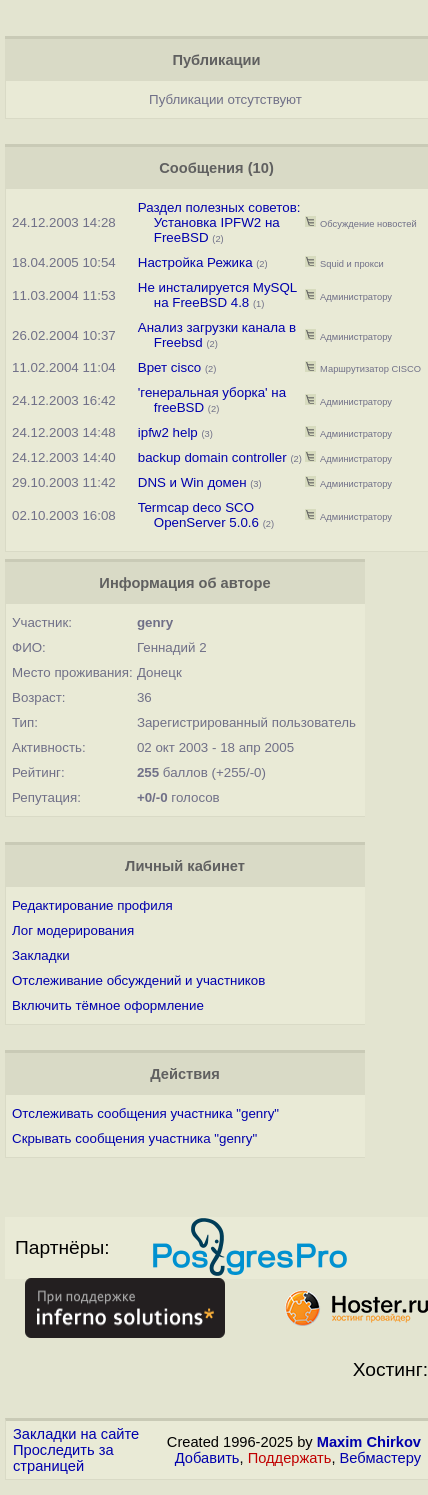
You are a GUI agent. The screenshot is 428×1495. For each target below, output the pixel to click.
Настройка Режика (195, 262)
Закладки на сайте (76, 1434)
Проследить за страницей (63, 1458)
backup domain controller (212, 457)
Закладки (41, 955)
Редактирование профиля (92, 905)
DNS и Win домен (192, 482)
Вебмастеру (380, 1458)
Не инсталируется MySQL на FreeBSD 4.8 (217, 295)
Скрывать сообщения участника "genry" (134, 1138)
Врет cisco (169, 367)
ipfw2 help (168, 432)
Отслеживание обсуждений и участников (138, 980)
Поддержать (290, 1458)
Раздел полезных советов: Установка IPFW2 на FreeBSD (219, 222)
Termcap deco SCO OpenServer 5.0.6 (198, 515)
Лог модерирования (73, 930)
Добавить (207, 1458)
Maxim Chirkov (369, 1442)
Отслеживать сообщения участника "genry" (145, 1113)
